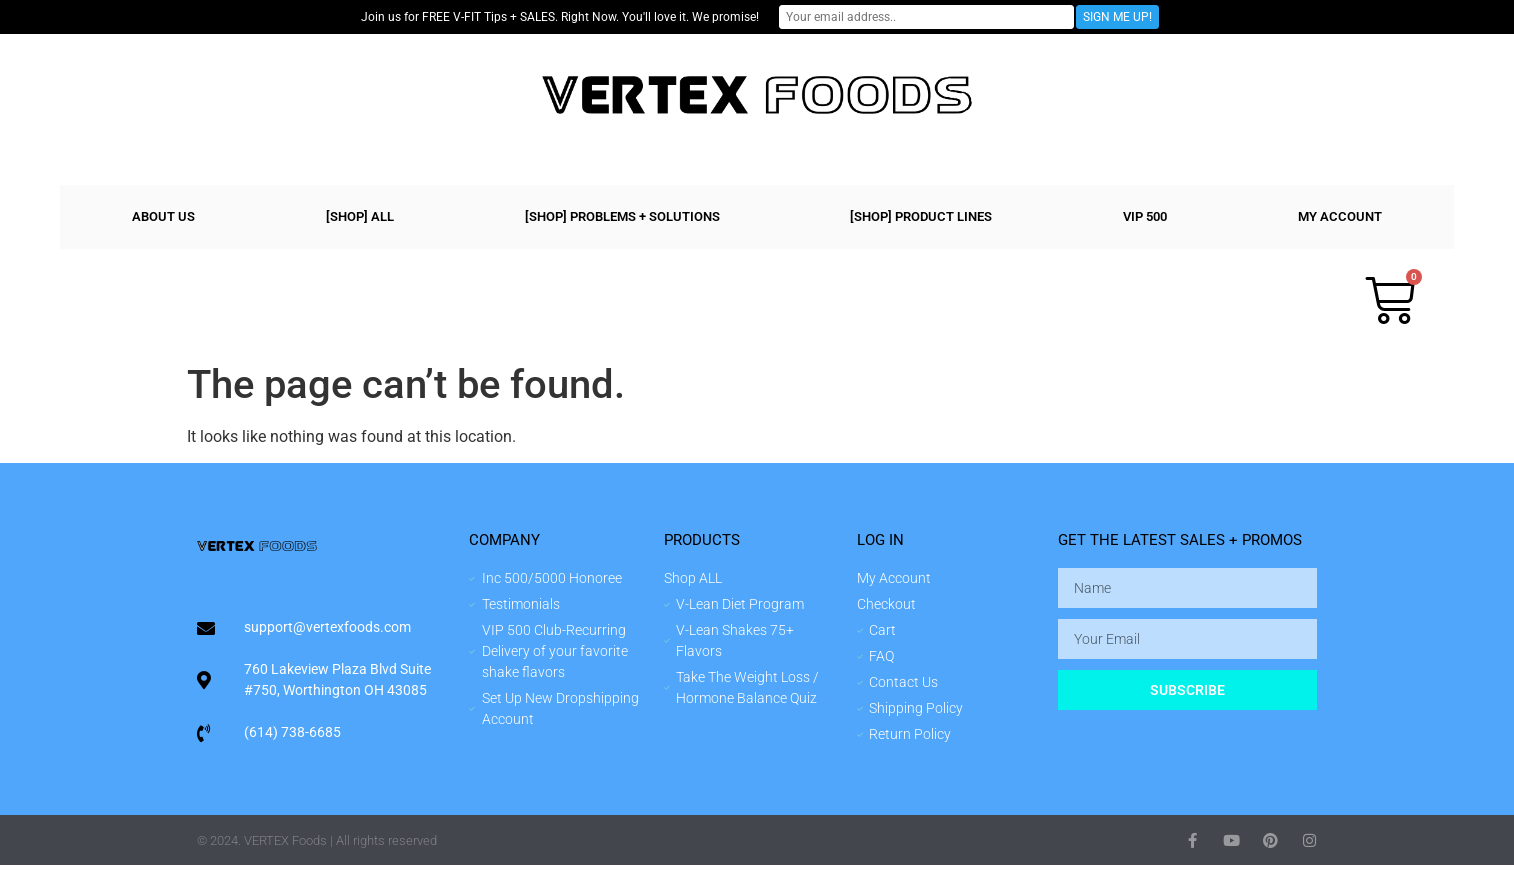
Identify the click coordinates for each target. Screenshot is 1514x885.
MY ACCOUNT (1340, 216)
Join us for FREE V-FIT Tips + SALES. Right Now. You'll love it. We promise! (588, 17)
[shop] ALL (360, 216)
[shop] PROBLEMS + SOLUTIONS (622, 216)
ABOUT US (163, 216)
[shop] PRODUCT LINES (921, 216)
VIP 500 (1145, 216)
